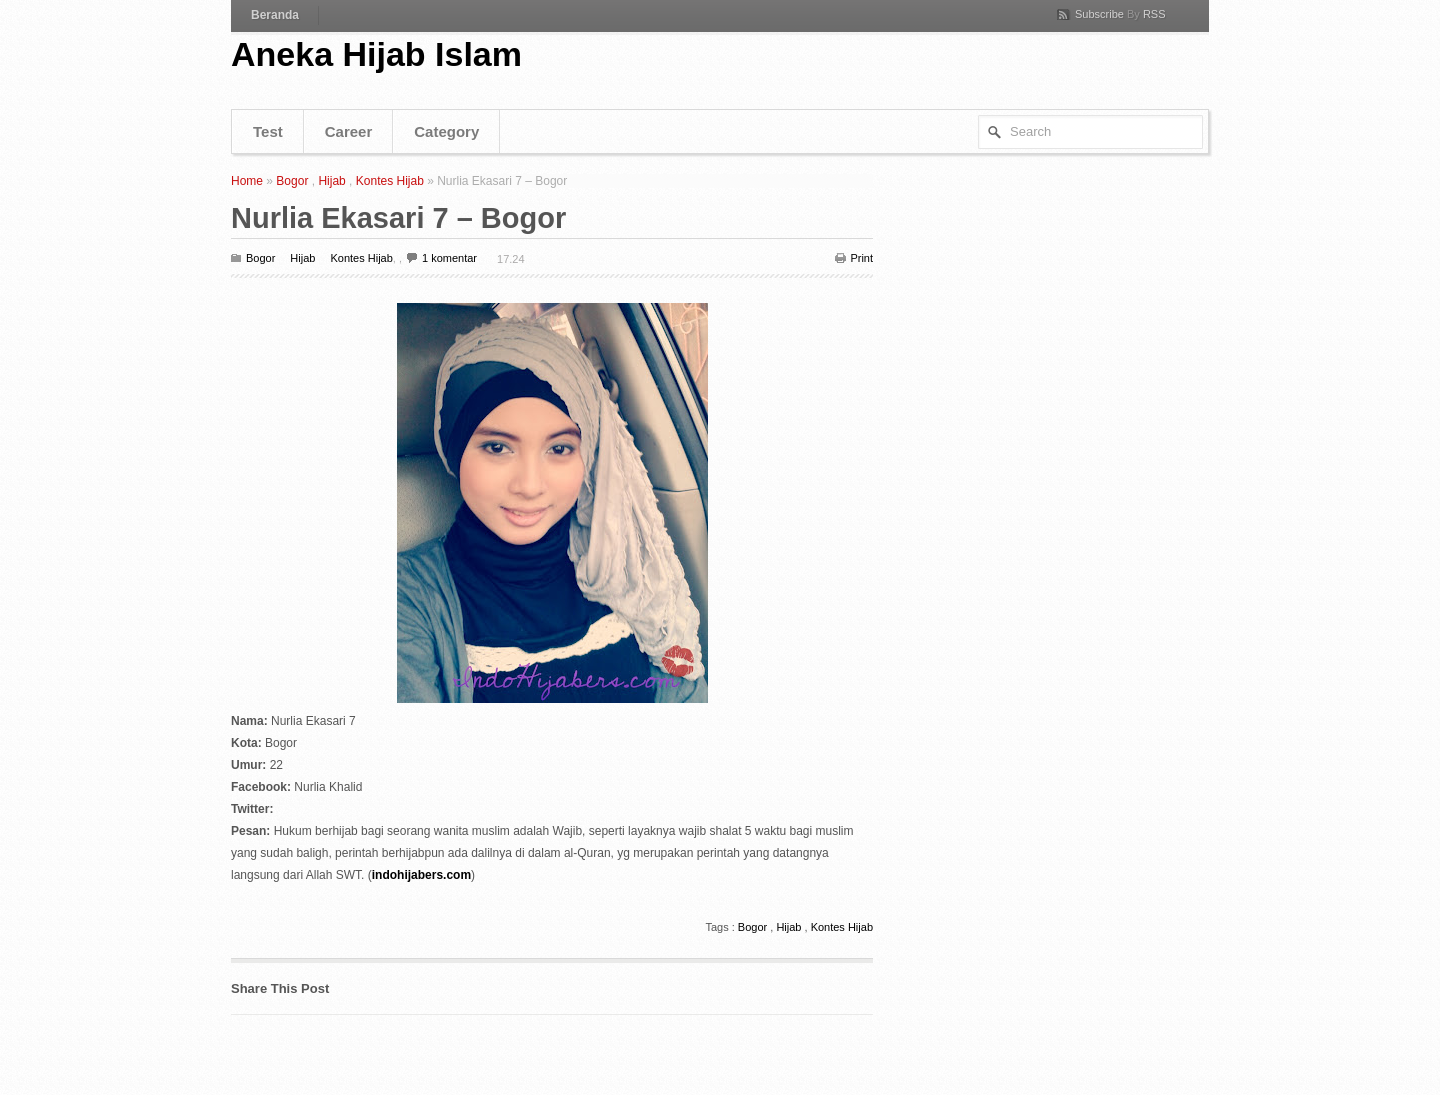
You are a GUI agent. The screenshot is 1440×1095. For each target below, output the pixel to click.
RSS (1154, 14)
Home (247, 181)
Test (268, 131)
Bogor (292, 181)
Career (349, 131)
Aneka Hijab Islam (376, 54)
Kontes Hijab (390, 181)
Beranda (275, 15)
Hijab (331, 181)
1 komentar (449, 258)
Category (446, 131)
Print (861, 258)
